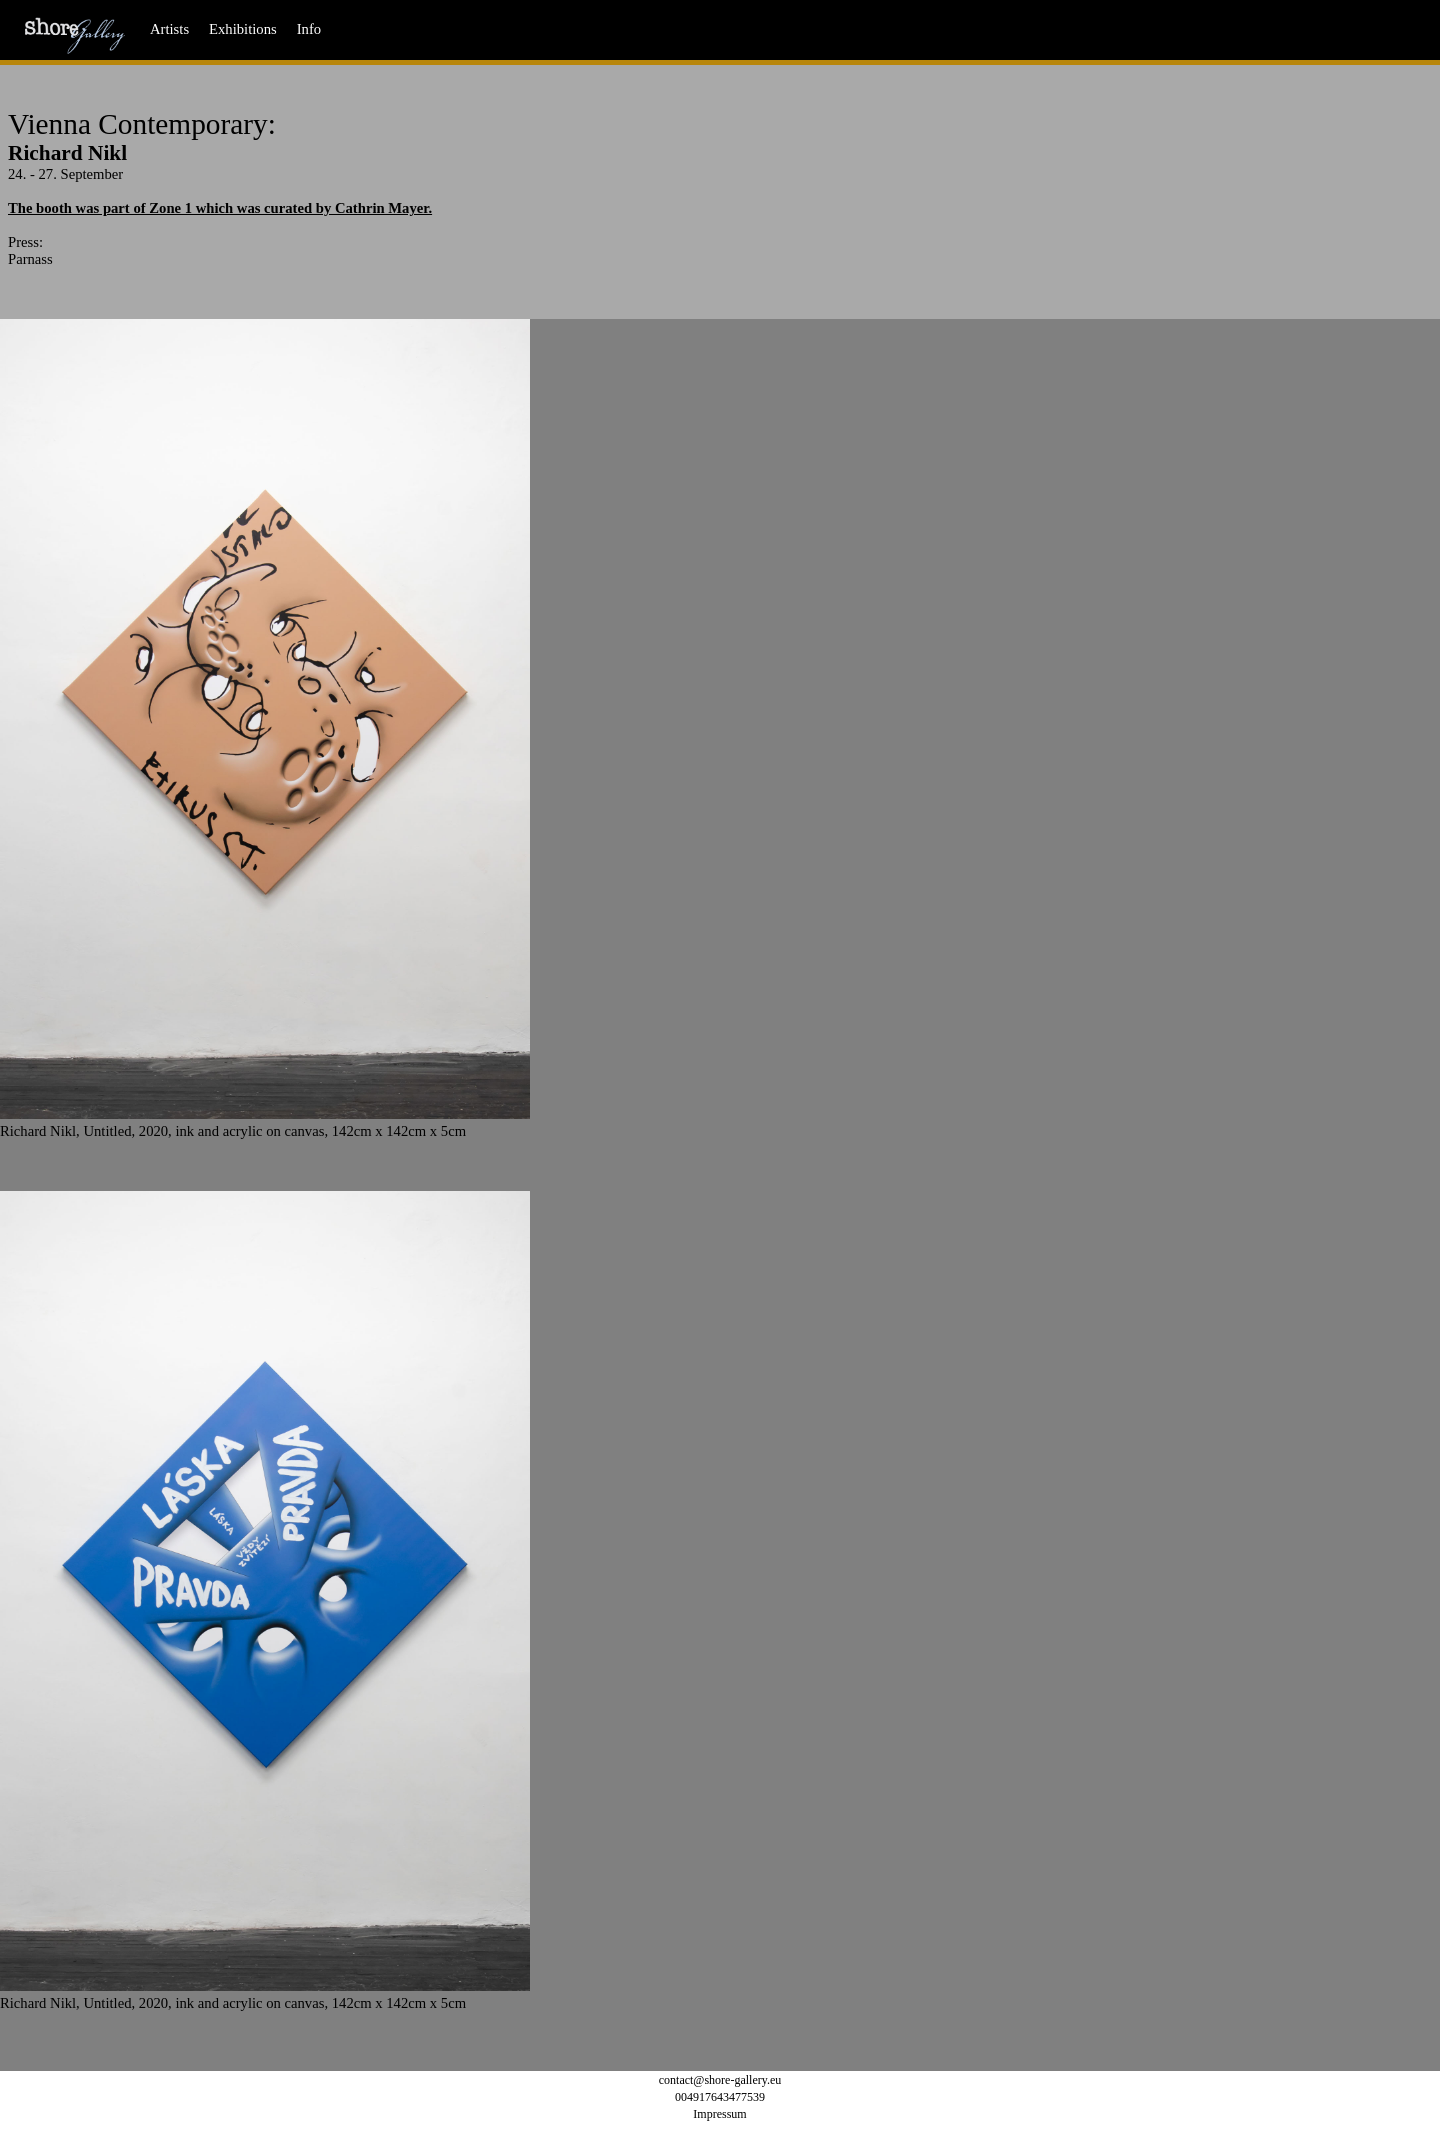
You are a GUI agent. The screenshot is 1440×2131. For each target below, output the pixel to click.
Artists (169, 29)
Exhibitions (243, 29)
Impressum (719, 2114)
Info (309, 29)
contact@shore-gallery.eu (720, 2080)
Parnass (30, 259)
